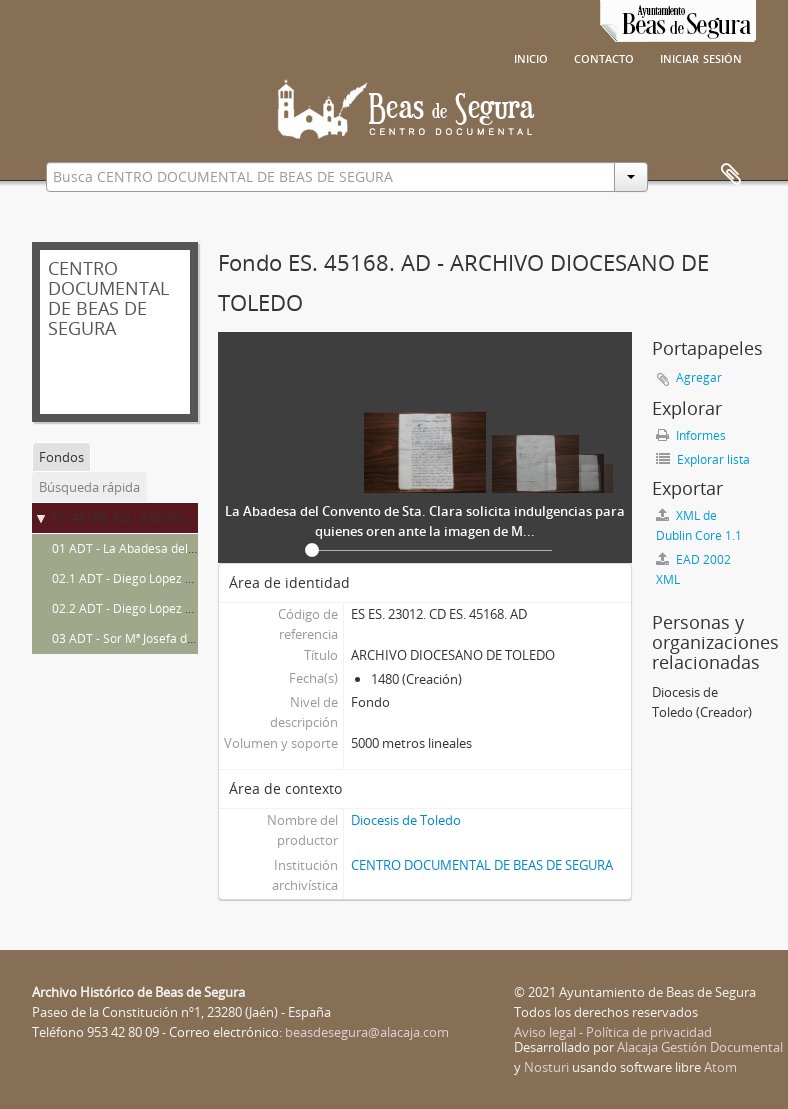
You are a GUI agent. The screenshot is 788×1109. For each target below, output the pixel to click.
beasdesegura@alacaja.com (367, 1032)
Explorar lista (703, 459)
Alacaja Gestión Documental (700, 1047)
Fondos (61, 457)
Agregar (699, 377)
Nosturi (546, 1067)
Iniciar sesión (701, 57)
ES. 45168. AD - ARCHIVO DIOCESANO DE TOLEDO (192, 517)
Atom (720, 1067)
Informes (691, 435)
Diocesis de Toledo (406, 820)
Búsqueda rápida (89, 487)
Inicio (531, 57)
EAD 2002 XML (693, 569)
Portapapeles (731, 175)
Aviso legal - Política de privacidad (613, 1032)
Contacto (604, 57)
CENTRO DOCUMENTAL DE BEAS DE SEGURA (482, 865)
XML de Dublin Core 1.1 (699, 525)
